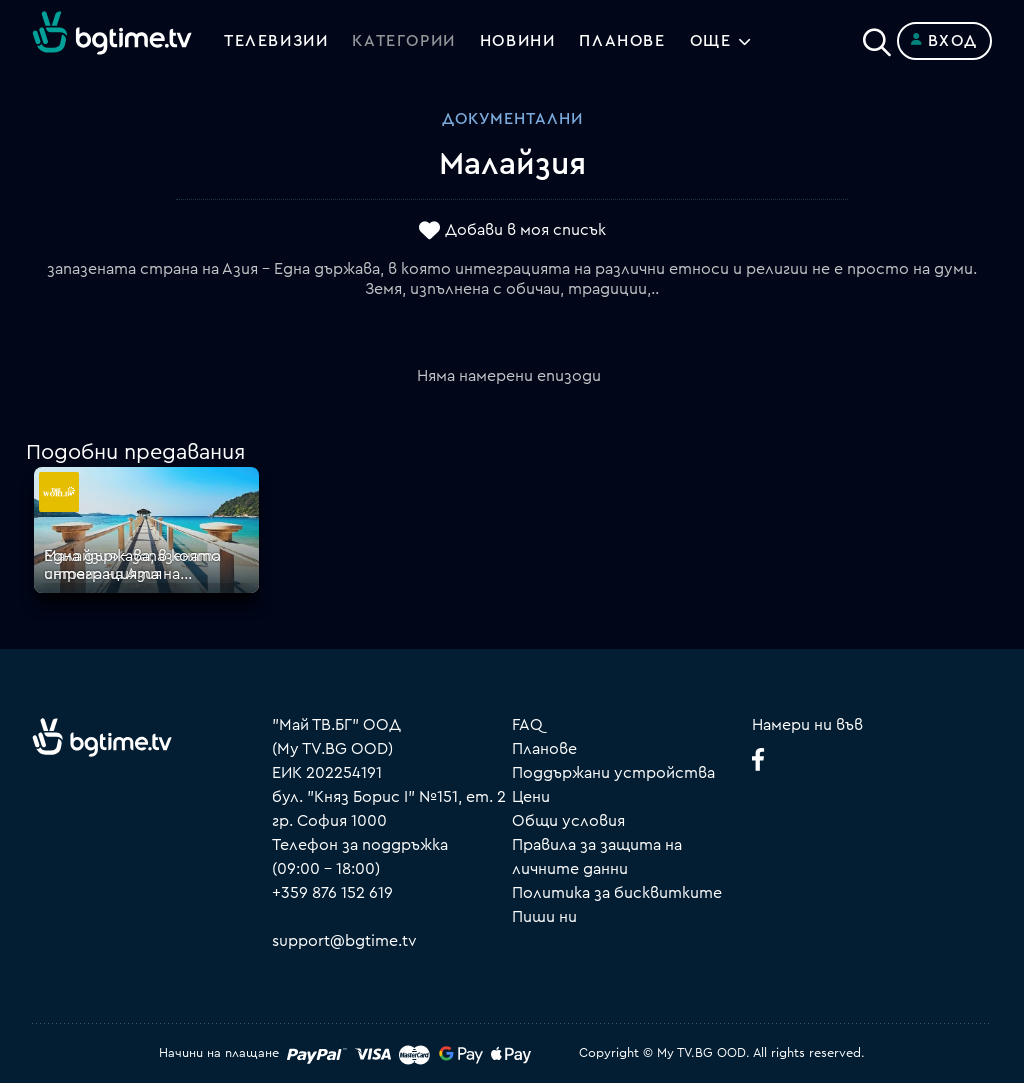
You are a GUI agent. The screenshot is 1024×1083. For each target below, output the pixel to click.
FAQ (527, 725)
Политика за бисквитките (617, 893)
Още (711, 41)
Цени (531, 797)
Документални (512, 119)
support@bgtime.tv (344, 941)
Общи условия (568, 821)
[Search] (877, 37)
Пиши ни (544, 917)
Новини (518, 41)
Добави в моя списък (525, 231)
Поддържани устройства (613, 773)
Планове (544, 749)
